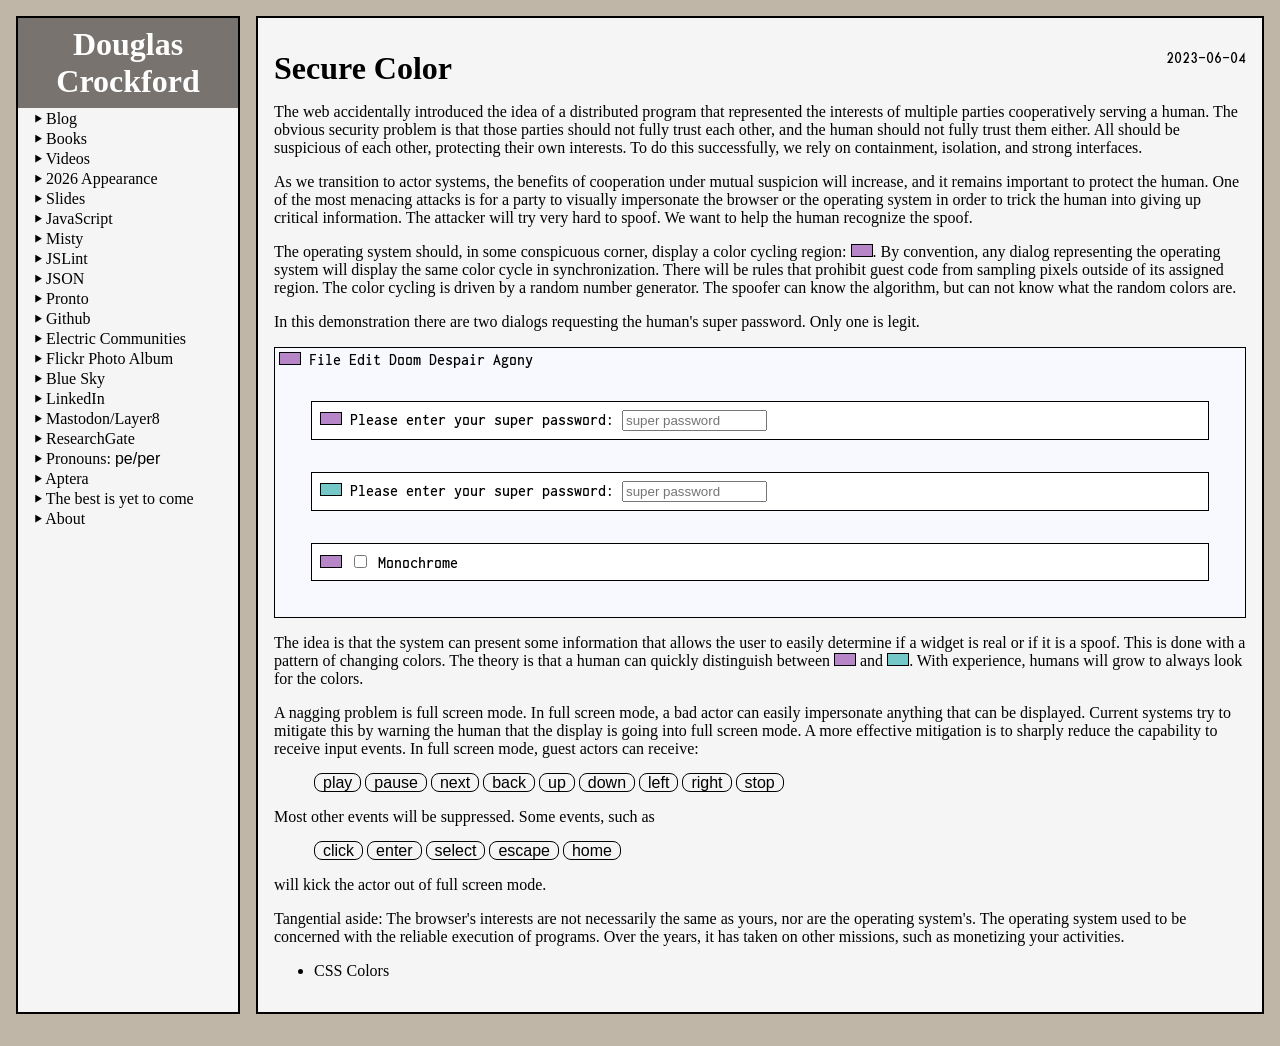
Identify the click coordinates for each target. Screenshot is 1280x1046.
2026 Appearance (102, 178)
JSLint (67, 258)
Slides (65, 198)
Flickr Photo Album (109, 358)
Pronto (67, 298)
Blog (61, 118)
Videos (68, 158)
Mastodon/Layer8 (103, 418)
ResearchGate (90, 438)
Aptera (67, 478)
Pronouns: (103, 458)
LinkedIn (75, 398)
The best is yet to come (120, 498)
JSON (65, 278)
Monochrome (414, 563)
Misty (64, 238)
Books (66, 138)
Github (68, 318)
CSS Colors (351, 970)
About (65, 518)
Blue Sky (75, 378)
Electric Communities (116, 338)
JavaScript (79, 218)
